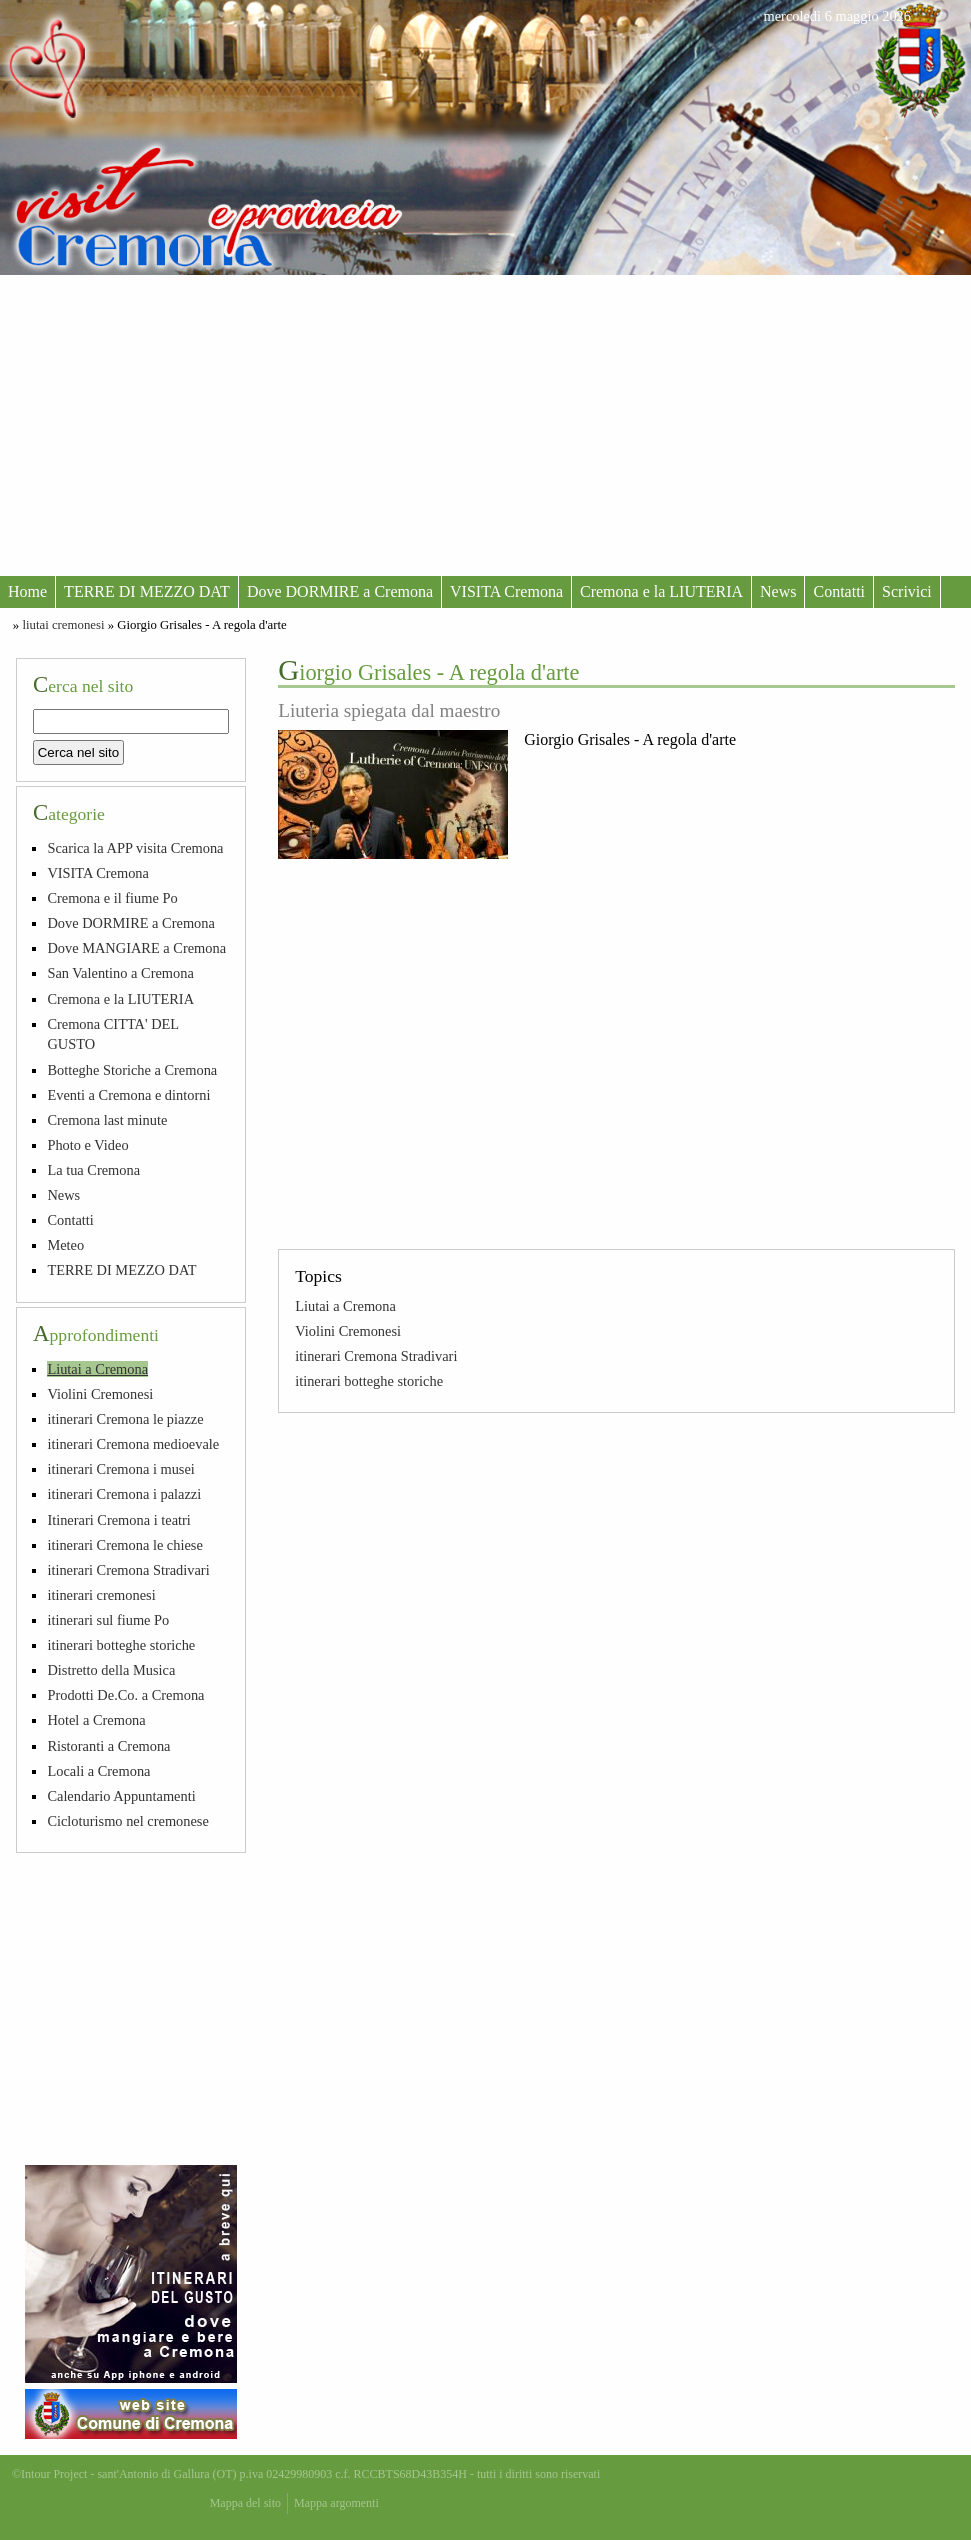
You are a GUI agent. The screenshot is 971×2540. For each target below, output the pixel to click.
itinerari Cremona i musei (120, 1469)
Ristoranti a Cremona (108, 1746)
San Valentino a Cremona (120, 973)
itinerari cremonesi (101, 1595)
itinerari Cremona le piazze (125, 1419)
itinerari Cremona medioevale (133, 1444)
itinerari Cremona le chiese (124, 1545)
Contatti (839, 591)
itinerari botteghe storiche (369, 1381)
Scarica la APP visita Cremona (135, 848)
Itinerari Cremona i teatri (118, 1520)
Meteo (65, 1245)
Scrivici (907, 591)
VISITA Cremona (506, 591)
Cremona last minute (107, 1120)
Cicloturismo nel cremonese (127, 1821)
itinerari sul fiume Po (108, 1620)
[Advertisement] (485, 425)
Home (27, 591)
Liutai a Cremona (345, 1306)
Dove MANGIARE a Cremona (136, 948)
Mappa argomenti (336, 2503)
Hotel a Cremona (96, 1720)
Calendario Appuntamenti (121, 1796)
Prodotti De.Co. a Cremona (125, 1695)
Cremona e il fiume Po (112, 898)
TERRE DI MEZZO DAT (147, 591)
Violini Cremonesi (348, 1331)
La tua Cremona (93, 1170)
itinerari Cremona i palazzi (124, 1494)
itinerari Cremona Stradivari (376, 1356)
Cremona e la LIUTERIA (661, 591)
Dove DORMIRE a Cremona (340, 591)
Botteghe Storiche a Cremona (132, 1070)
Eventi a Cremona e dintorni (128, 1095)
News (778, 591)
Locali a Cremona (98, 1771)
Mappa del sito (245, 2503)
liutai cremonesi (63, 625)
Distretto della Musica (111, 1670)
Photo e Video (87, 1145)
